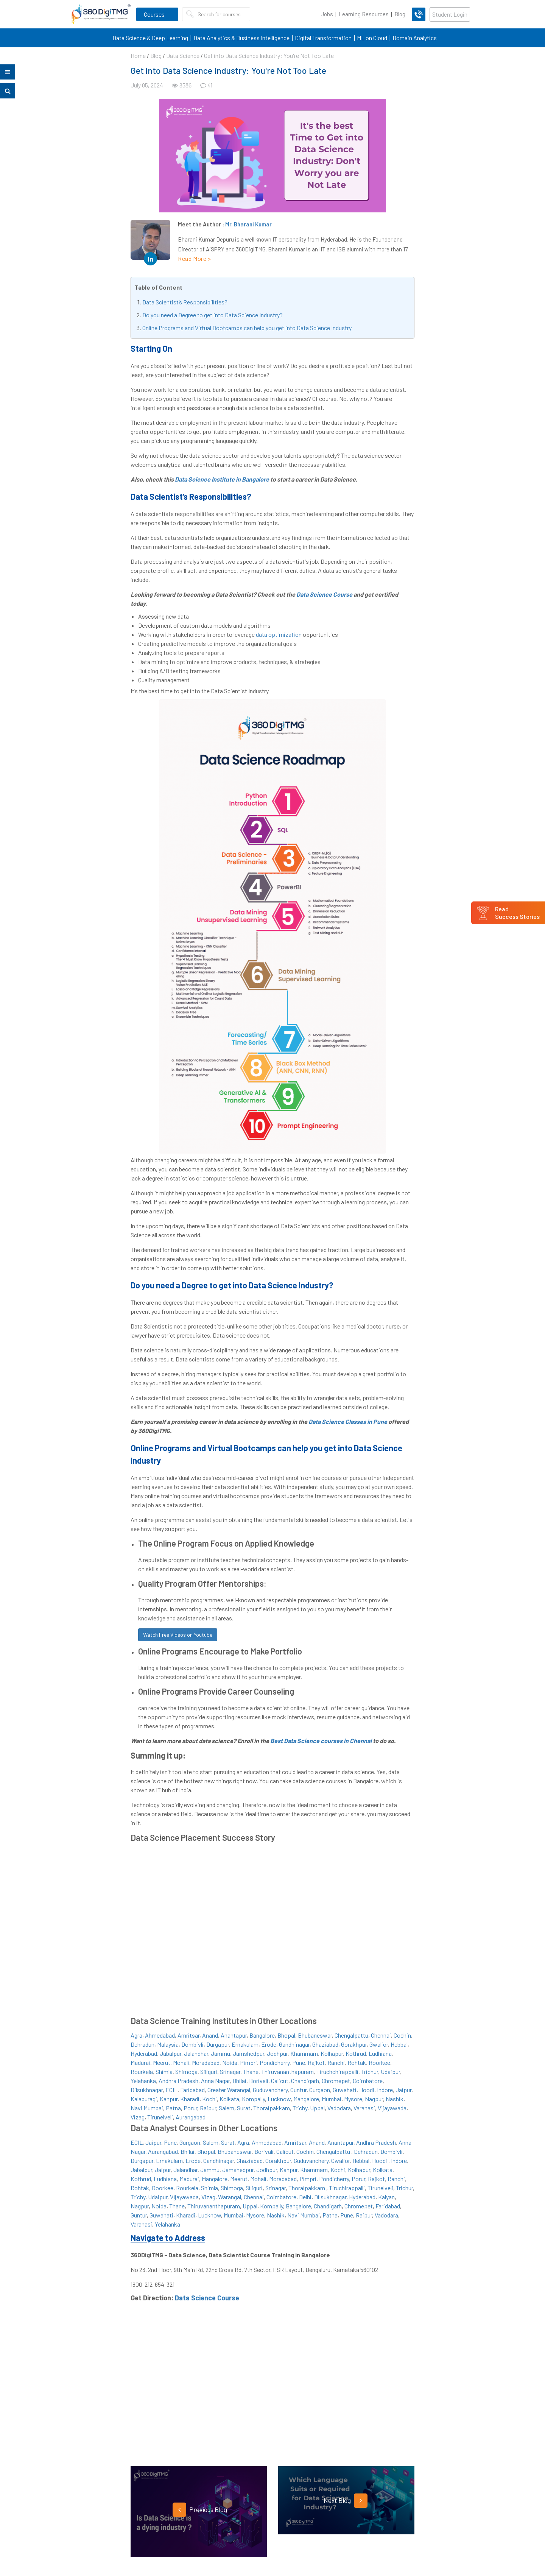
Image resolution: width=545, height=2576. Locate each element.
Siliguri (208, 2071)
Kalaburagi (144, 2098)
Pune (298, 2062)
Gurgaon (319, 2089)
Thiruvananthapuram (287, 2071)
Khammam (304, 2053)
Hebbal (399, 2044)
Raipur (208, 2107)
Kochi (209, 2098)
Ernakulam (245, 2044)
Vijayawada (392, 2107)
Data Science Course (324, 594)
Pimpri (248, 2062)
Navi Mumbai (147, 2107)
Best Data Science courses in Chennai (321, 1740)
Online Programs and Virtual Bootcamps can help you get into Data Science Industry (247, 327)
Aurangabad (191, 2117)
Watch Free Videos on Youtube (177, 1634)
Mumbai (331, 2098)
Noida (229, 2062)
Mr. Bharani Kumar (248, 224)
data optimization (279, 634)
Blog (399, 14)
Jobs (327, 14)
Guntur (298, 2089)
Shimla (164, 2071)
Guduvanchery (270, 2089)
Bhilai (239, 2080)
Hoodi (366, 2089)
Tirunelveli (160, 2117)
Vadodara (339, 2107)
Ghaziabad (325, 2044)
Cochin (402, 2035)
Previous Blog (200, 2510)
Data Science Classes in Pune (347, 1421)
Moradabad (206, 2062)
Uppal (317, 2107)
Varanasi (364, 2107)
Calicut (279, 2080)
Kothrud (356, 2053)
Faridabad (192, 2089)
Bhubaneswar (315, 2035)
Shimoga (186, 2071)
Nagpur (374, 2098)
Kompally (253, 2098)
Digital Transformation (323, 37)
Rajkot (316, 2062)
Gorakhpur (354, 2044)
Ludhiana (380, 2053)
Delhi (305, 2196)
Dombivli (192, 2044)
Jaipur (403, 2089)
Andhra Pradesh (178, 2080)
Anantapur (234, 2035)
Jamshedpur (248, 2053)
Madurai (140, 2062)
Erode (268, 2044)
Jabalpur (170, 2053)
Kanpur (169, 2098)
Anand (210, 2035)
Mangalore (306, 2098)
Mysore (353, 2098)
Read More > (194, 258)
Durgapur (217, 2044)
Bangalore (262, 2035)
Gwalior (378, 2044)
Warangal (229, 2196)
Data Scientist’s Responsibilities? (184, 302)
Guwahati (345, 2089)
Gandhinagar (294, 2044)
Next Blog (345, 2500)
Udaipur (390, 2071)
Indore (385, 2089)
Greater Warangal (228, 2089)
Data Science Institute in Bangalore (222, 479)
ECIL (171, 2089)
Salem (226, 2107)
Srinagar (230, 2071)
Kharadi (189, 2098)
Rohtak (356, 2062)
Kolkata (229, 2098)
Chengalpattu (351, 2035)
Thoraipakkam (271, 2107)
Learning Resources (364, 14)
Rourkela (142, 2071)
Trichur (369, 2071)
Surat (244, 2107)
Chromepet (336, 2080)
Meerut (161, 2062)
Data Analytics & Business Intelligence (241, 37)
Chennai (381, 2035)
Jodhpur (277, 2053)
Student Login (449, 14)
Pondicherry (275, 2062)
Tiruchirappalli (347, 2187)
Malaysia (168, 2044)
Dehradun (142, 2044)
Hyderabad (144, 2053)
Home (138, 55)
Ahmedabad (160, 2035)
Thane (250, 2071)
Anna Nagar (215, 2080)
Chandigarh (305, 2080)
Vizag (138, 2117)
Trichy (300, 2107)
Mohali (181, 2062)
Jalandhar (196, 2053)
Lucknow (279, 2098)
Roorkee (379, 2062)
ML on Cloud (372, 37)
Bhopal (286, 2035)
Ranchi (336, 2062)
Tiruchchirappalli (337, 2071)
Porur (190, 2107)
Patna (173, 2107)
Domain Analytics (414, 37)
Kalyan (386, 2196)
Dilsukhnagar (147, 2089)
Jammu (220, 2053)
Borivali (258, 2080)
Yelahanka (143, 2080)
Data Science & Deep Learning (150, 37)
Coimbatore (368, 2080)
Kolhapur (332, 2053)
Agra (136, 2035)
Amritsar (188, 2035)
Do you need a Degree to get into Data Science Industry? (212, 314)
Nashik (394, 2098)
